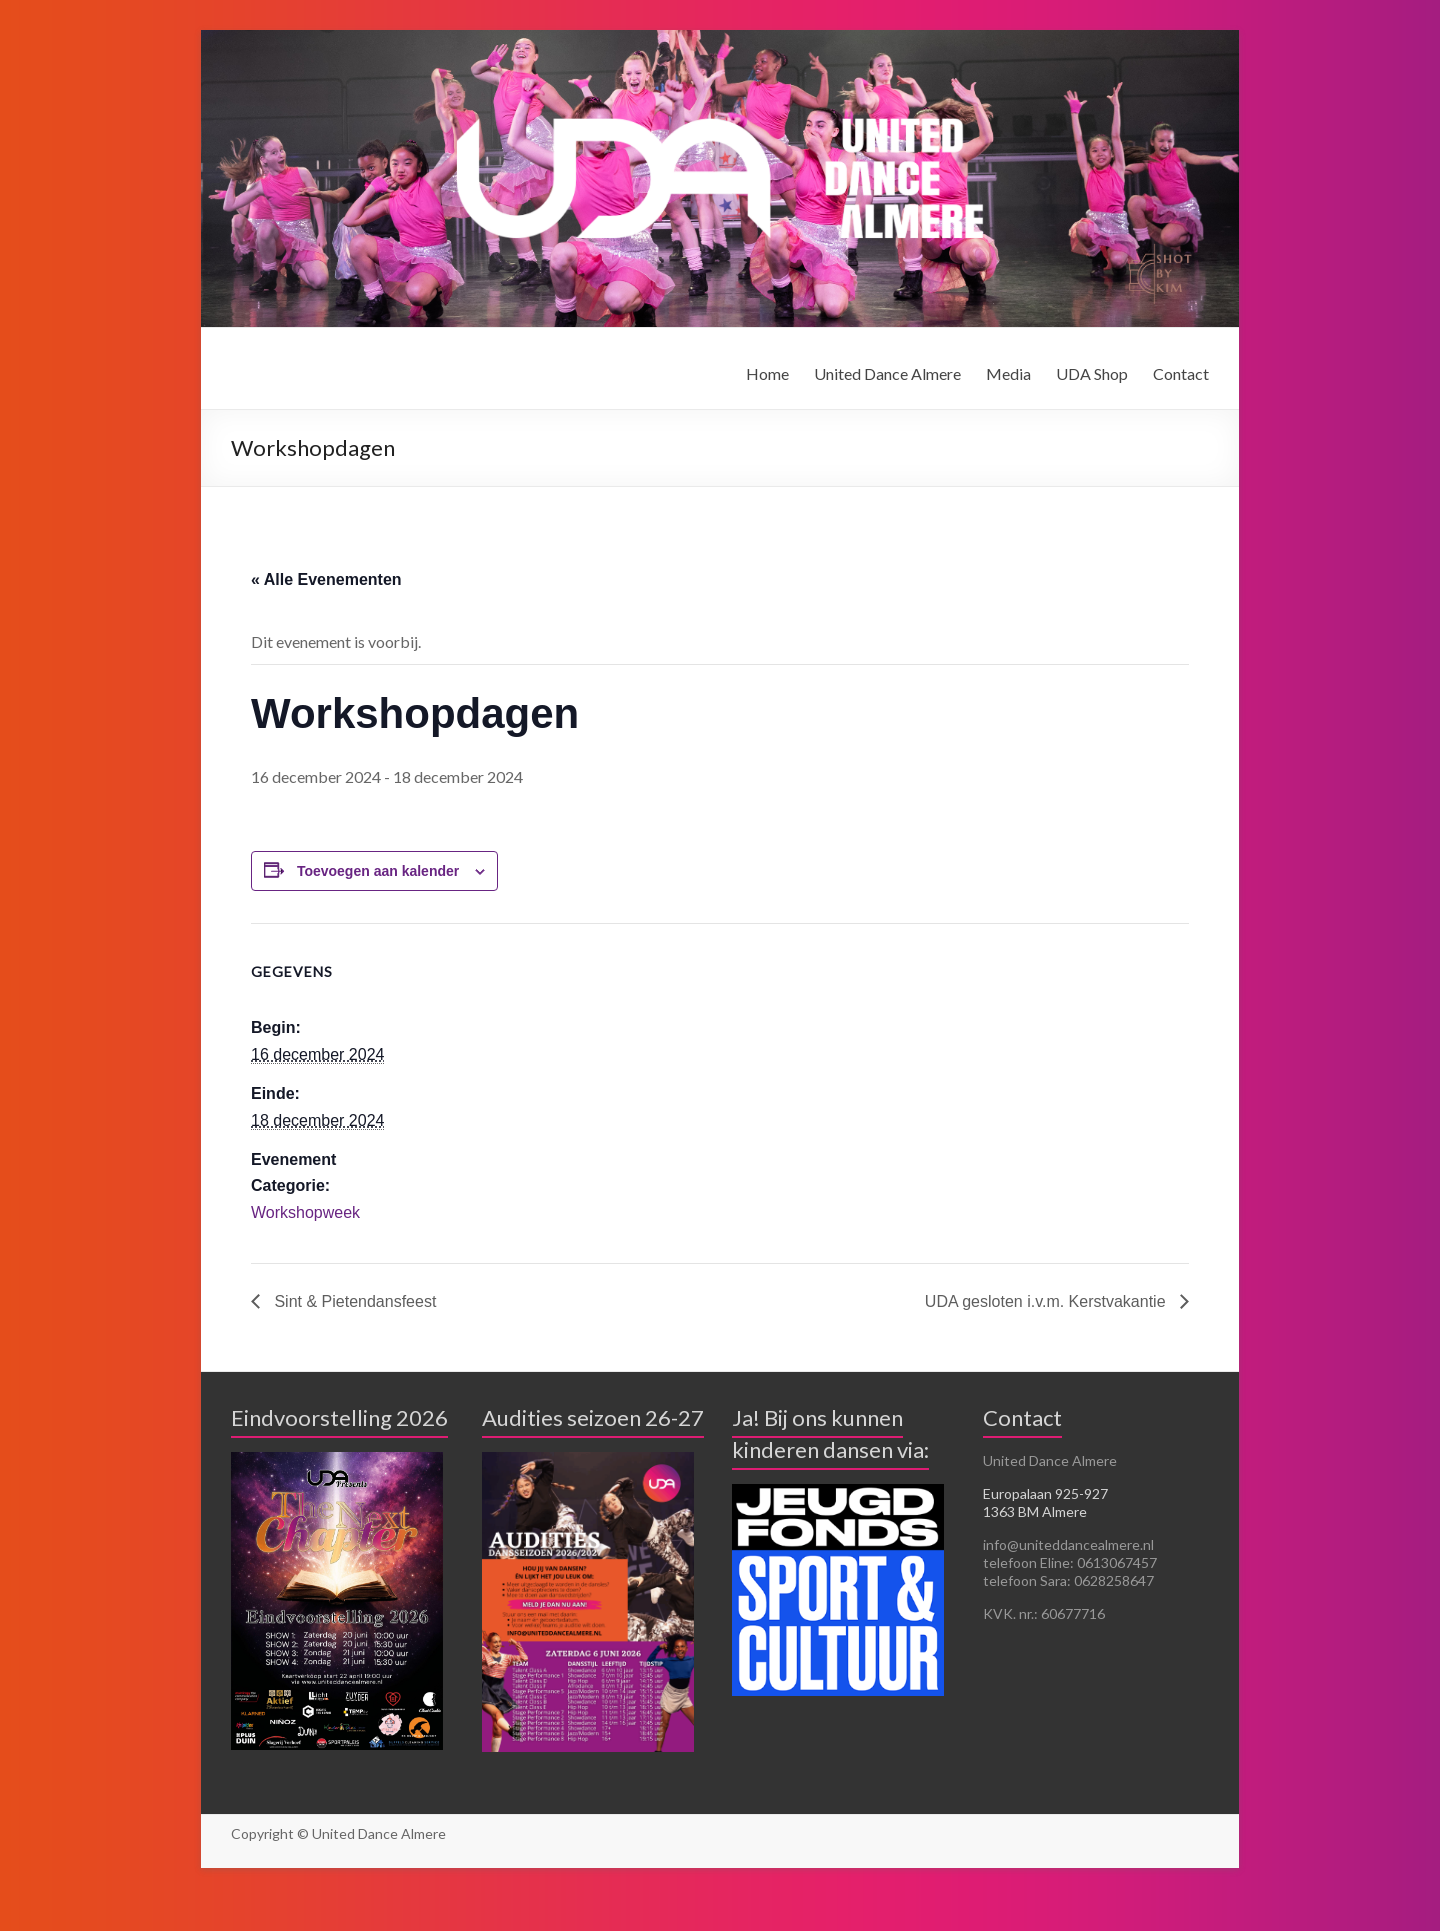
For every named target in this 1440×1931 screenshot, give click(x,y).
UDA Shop (1092, 373)
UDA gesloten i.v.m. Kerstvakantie (1047, 1301)
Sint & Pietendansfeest (353, 1301)
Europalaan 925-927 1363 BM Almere (1045, 1502)
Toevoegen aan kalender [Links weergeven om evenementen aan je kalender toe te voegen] (378, 871)
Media (1008, 373)
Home (767, 373)
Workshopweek (305, 1212)
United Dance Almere (887, 373)
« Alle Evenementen (326, 579)
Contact (1181, 373)
